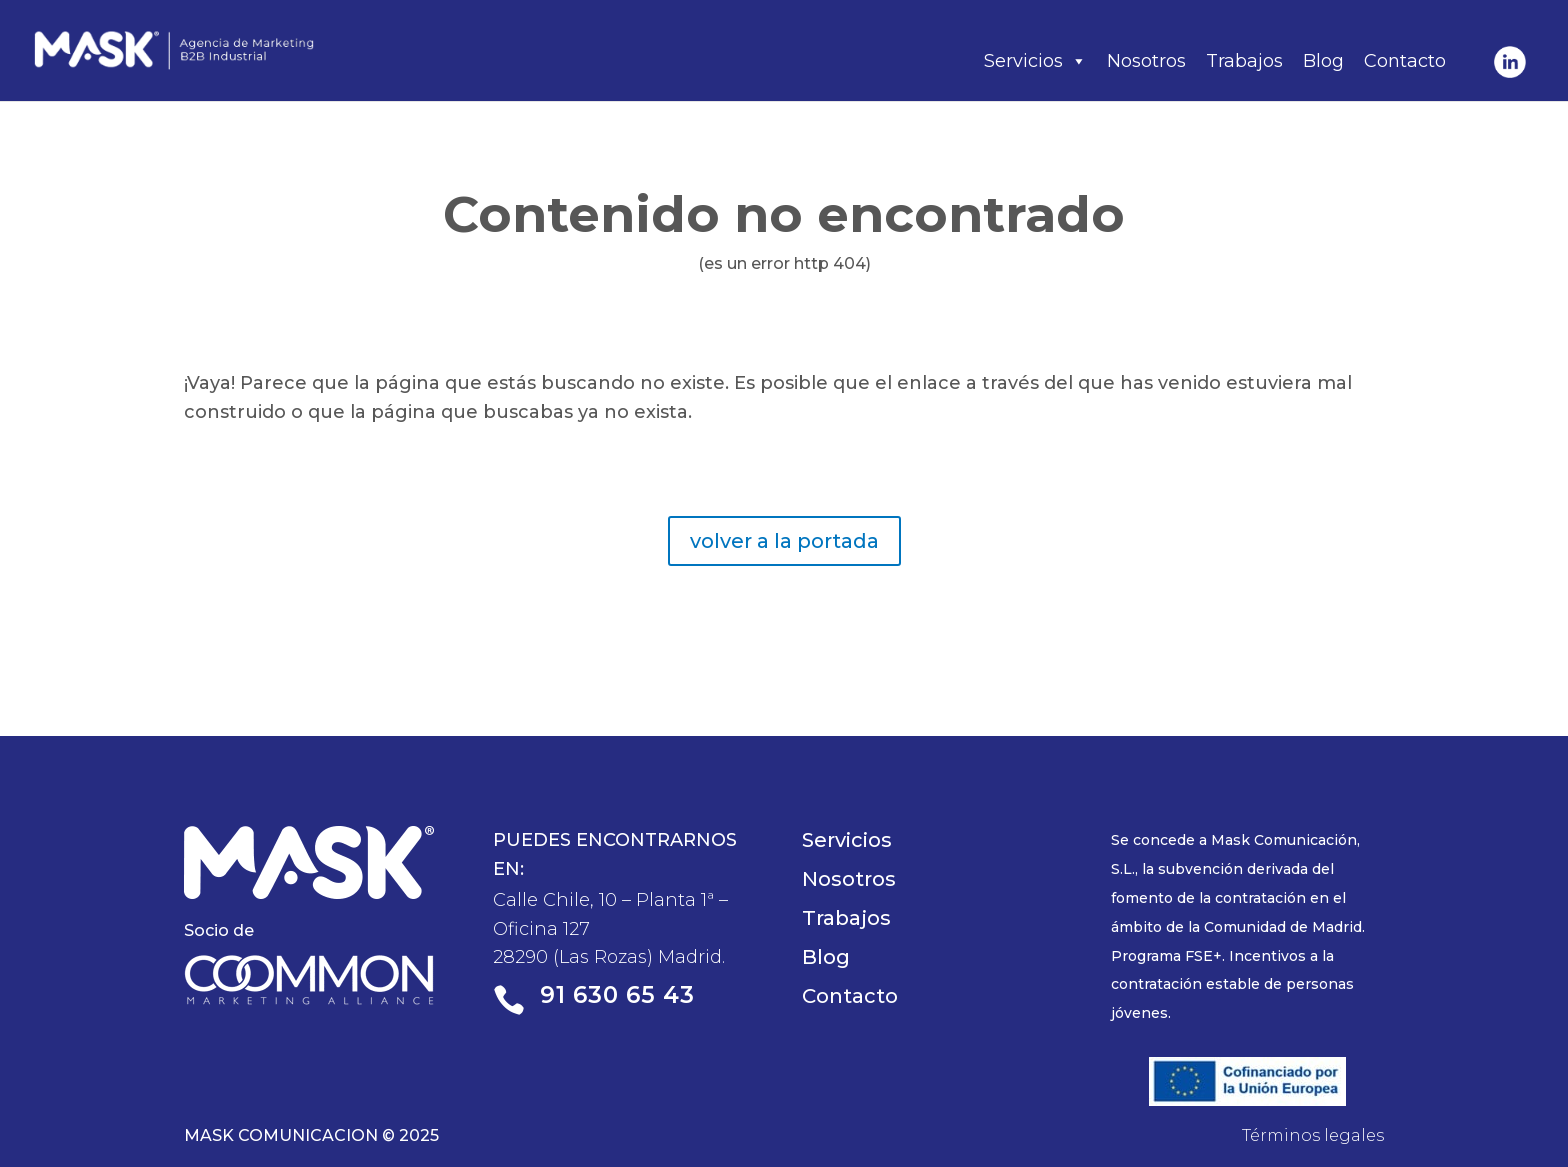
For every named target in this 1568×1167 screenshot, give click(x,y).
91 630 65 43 (617, 995)
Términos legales (1313, 1135)
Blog (1323, 61)
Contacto (1405, 61)
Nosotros (1146, 61)
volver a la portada (784, 541)
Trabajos (1244, 61)
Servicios (1035, 61)
